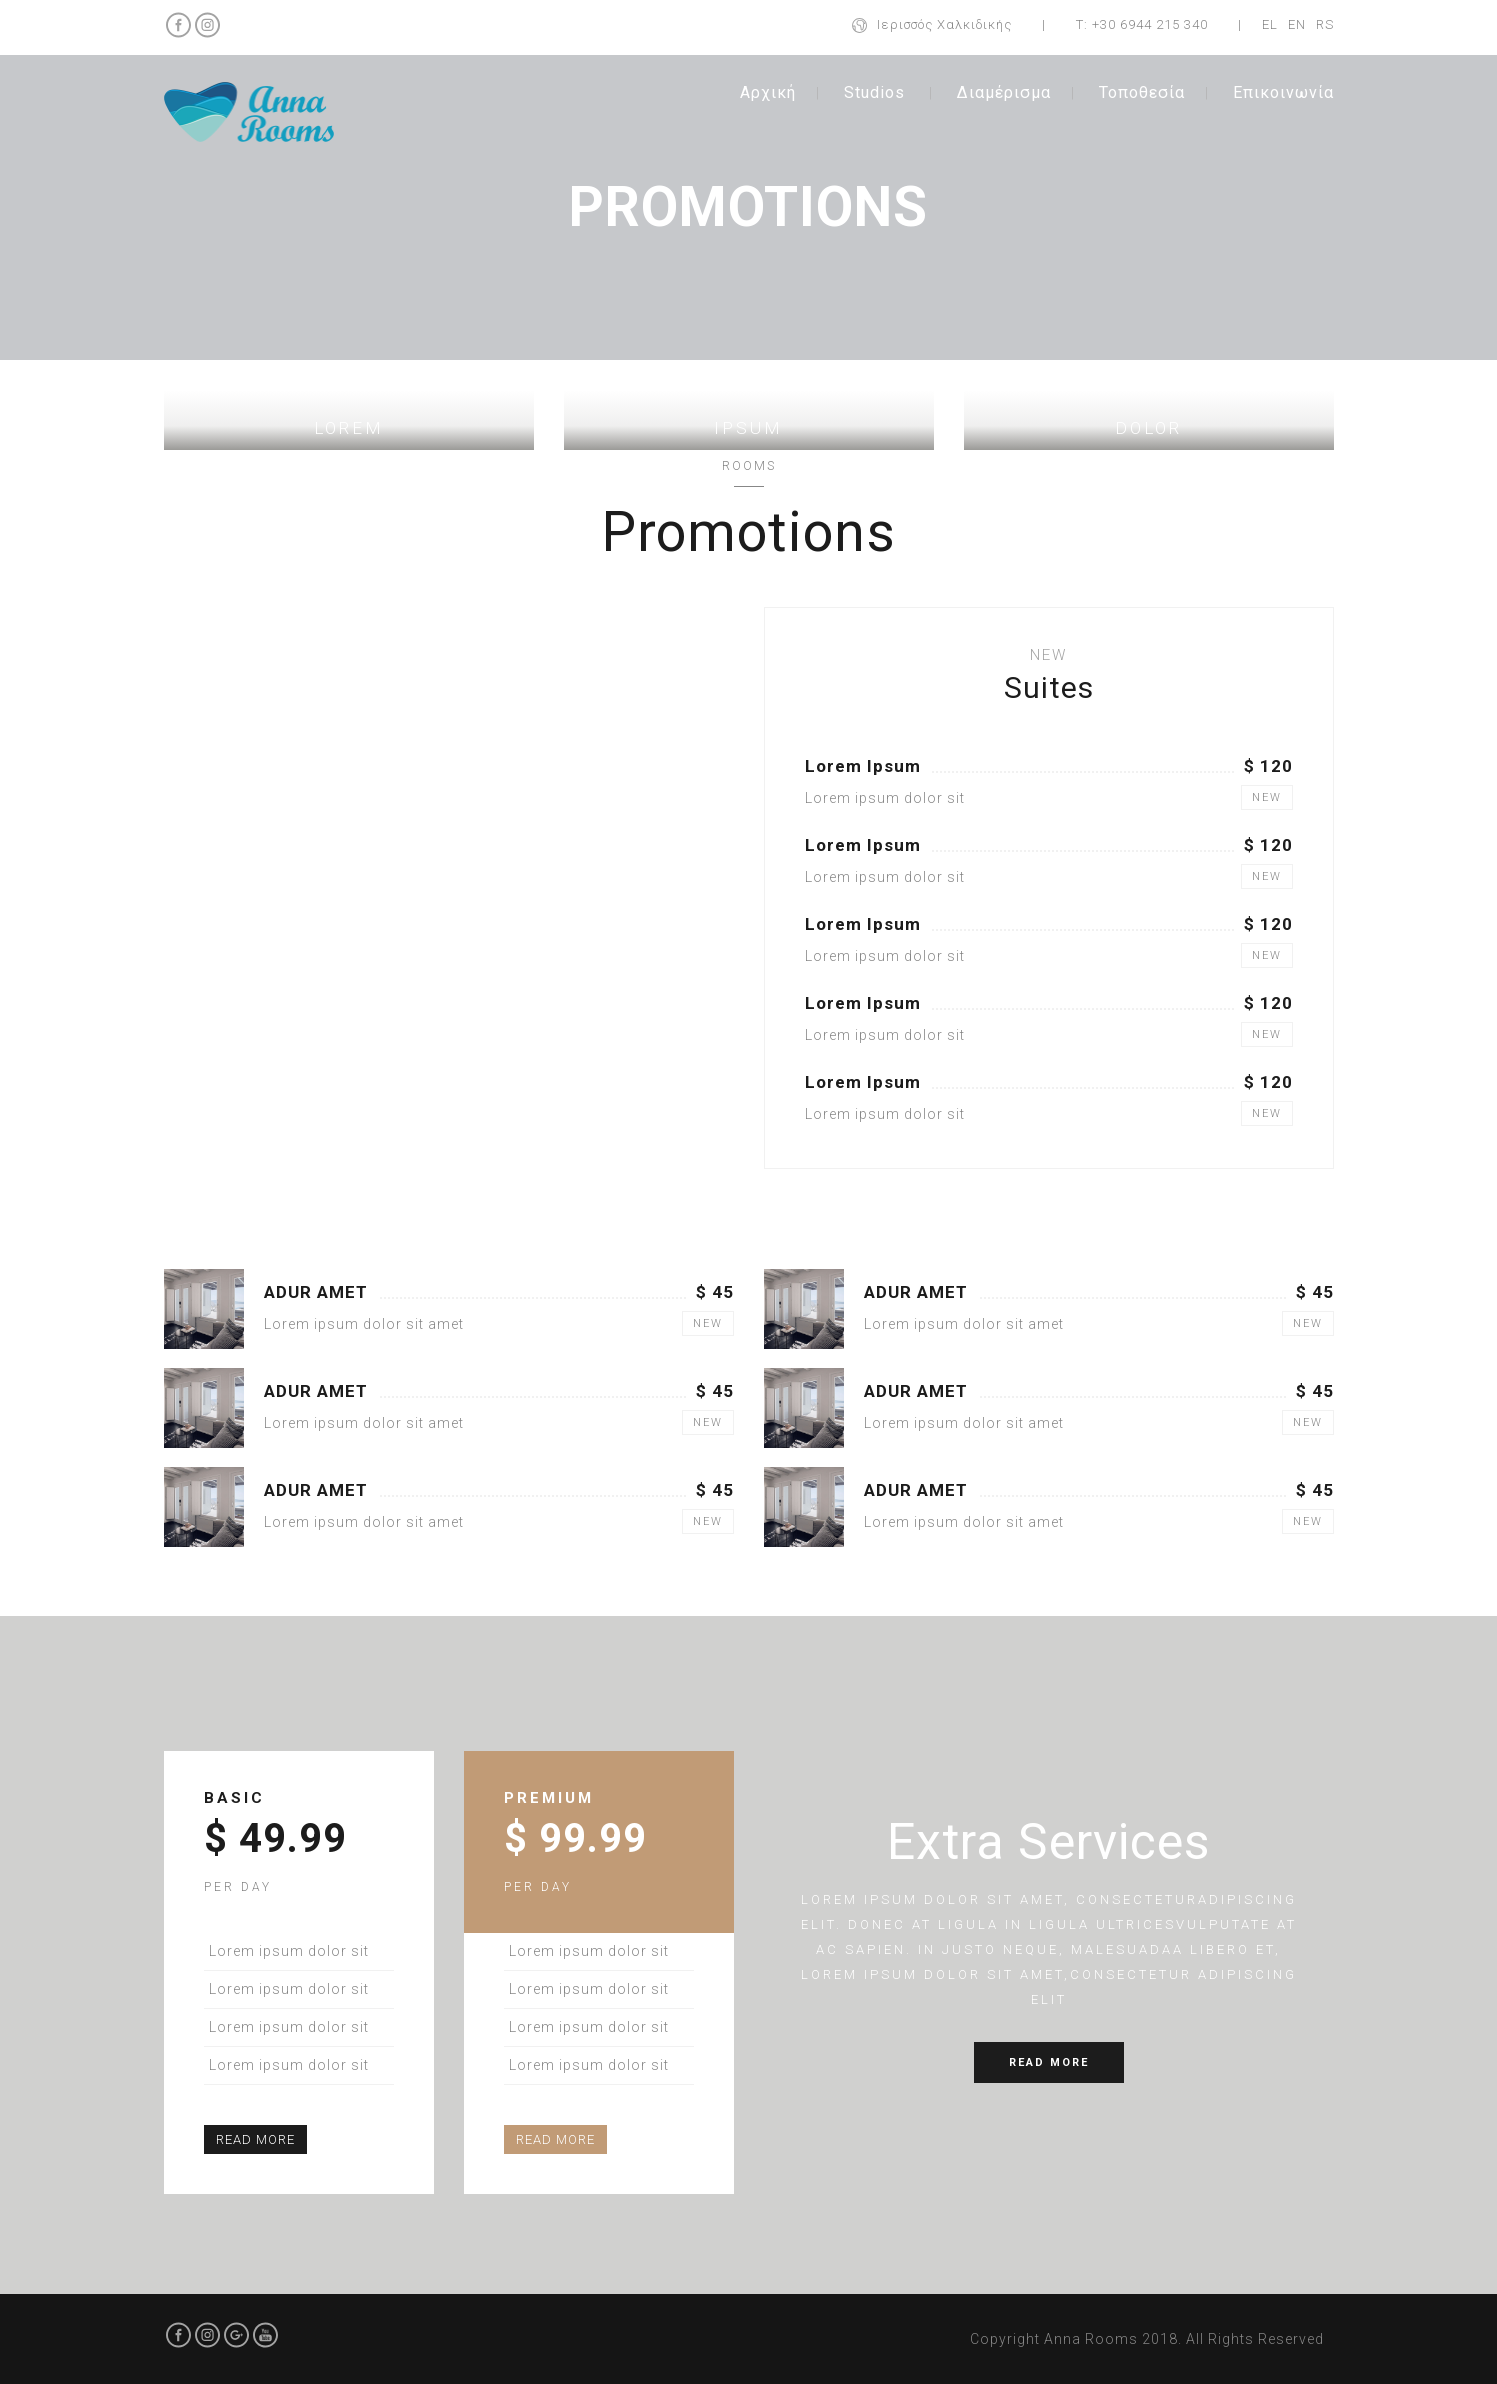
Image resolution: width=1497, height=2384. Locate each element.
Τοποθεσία (1142, 92)
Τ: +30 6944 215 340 (1142, 24)
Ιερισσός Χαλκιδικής (944, 24)
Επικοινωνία (1283, 92)
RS (1325, 24)
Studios (874, 92)
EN (1297, 24)
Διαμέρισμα (1004, 92)
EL (1270, 24)
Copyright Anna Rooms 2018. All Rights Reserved (1147, 2339)
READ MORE (255, 2139)
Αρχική (768, 92)
